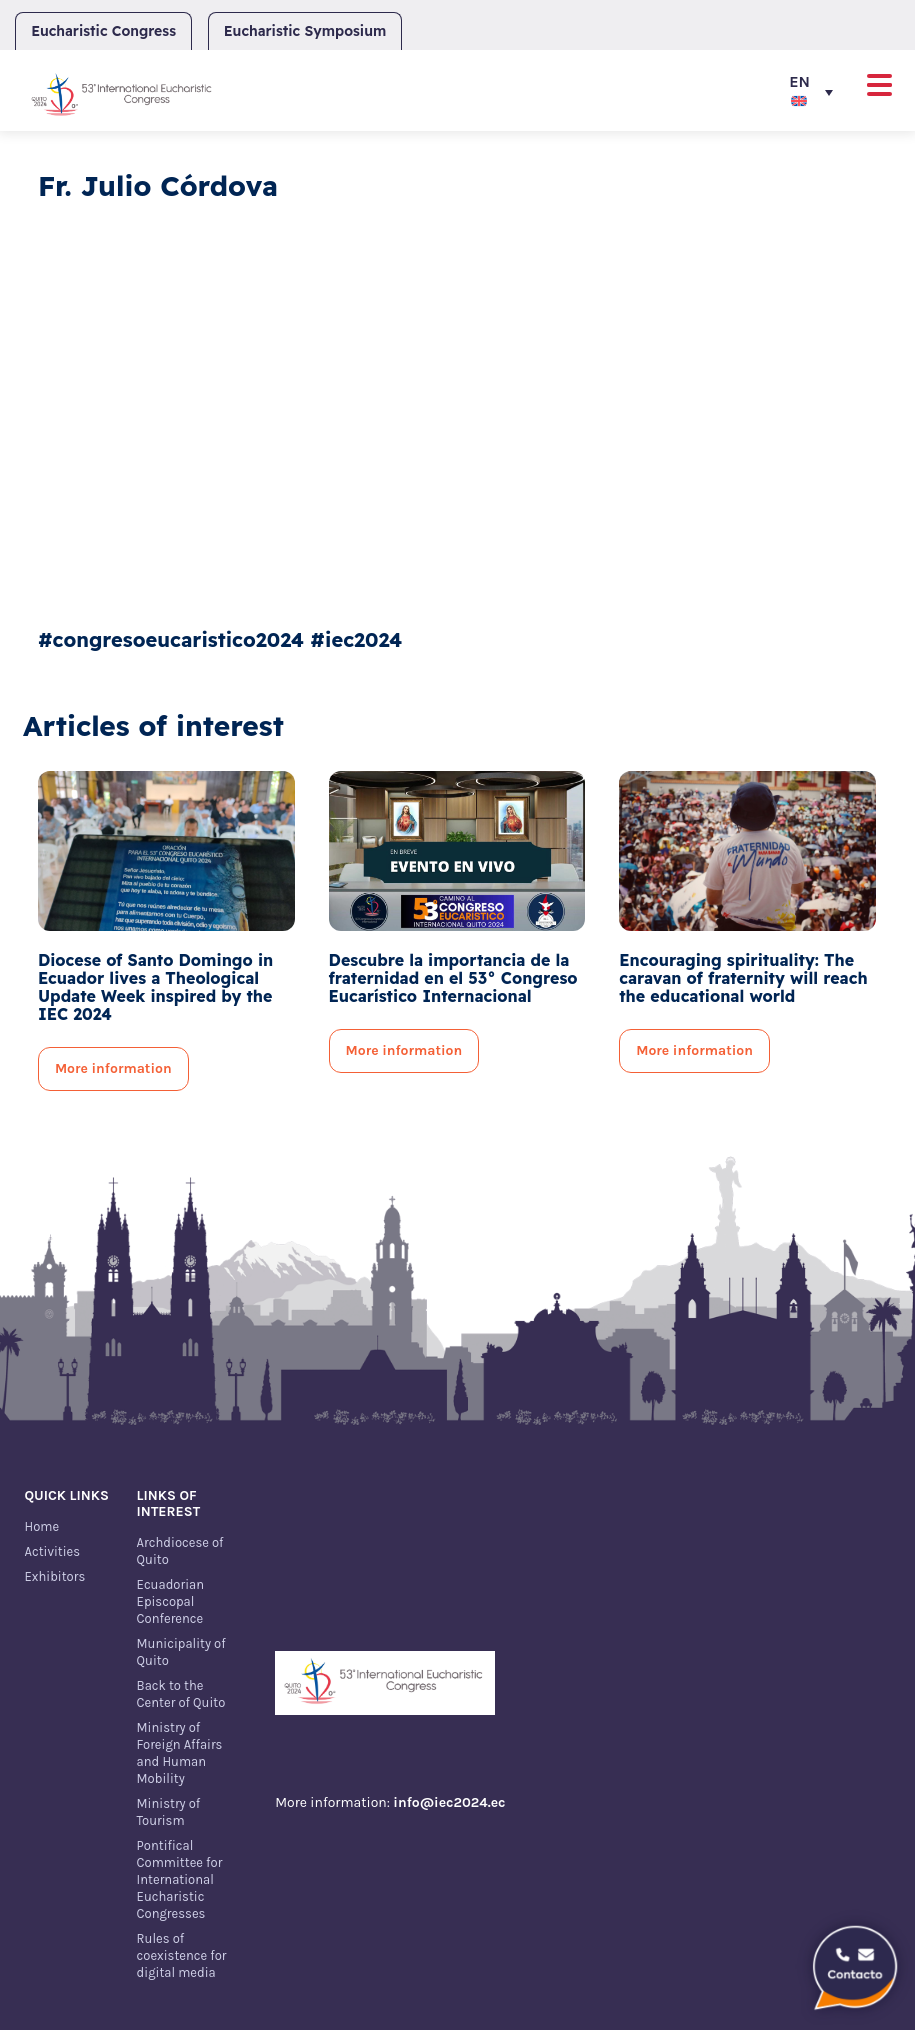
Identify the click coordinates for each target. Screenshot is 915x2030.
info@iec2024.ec (449, 1802)
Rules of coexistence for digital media (182, 1955)
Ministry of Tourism (169, 1812)
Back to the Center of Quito (181, 1694)
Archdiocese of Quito (180, 1551)
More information (113, 1068)
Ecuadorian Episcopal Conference (170, 1601)
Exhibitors (54, 1576)
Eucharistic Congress (103, 31)
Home (41, 1526)
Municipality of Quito (181, 1652)
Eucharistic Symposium (305, 31)
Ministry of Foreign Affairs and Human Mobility (180, 1753)
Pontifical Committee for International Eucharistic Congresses (180, 1879)
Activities (52, 1551)
